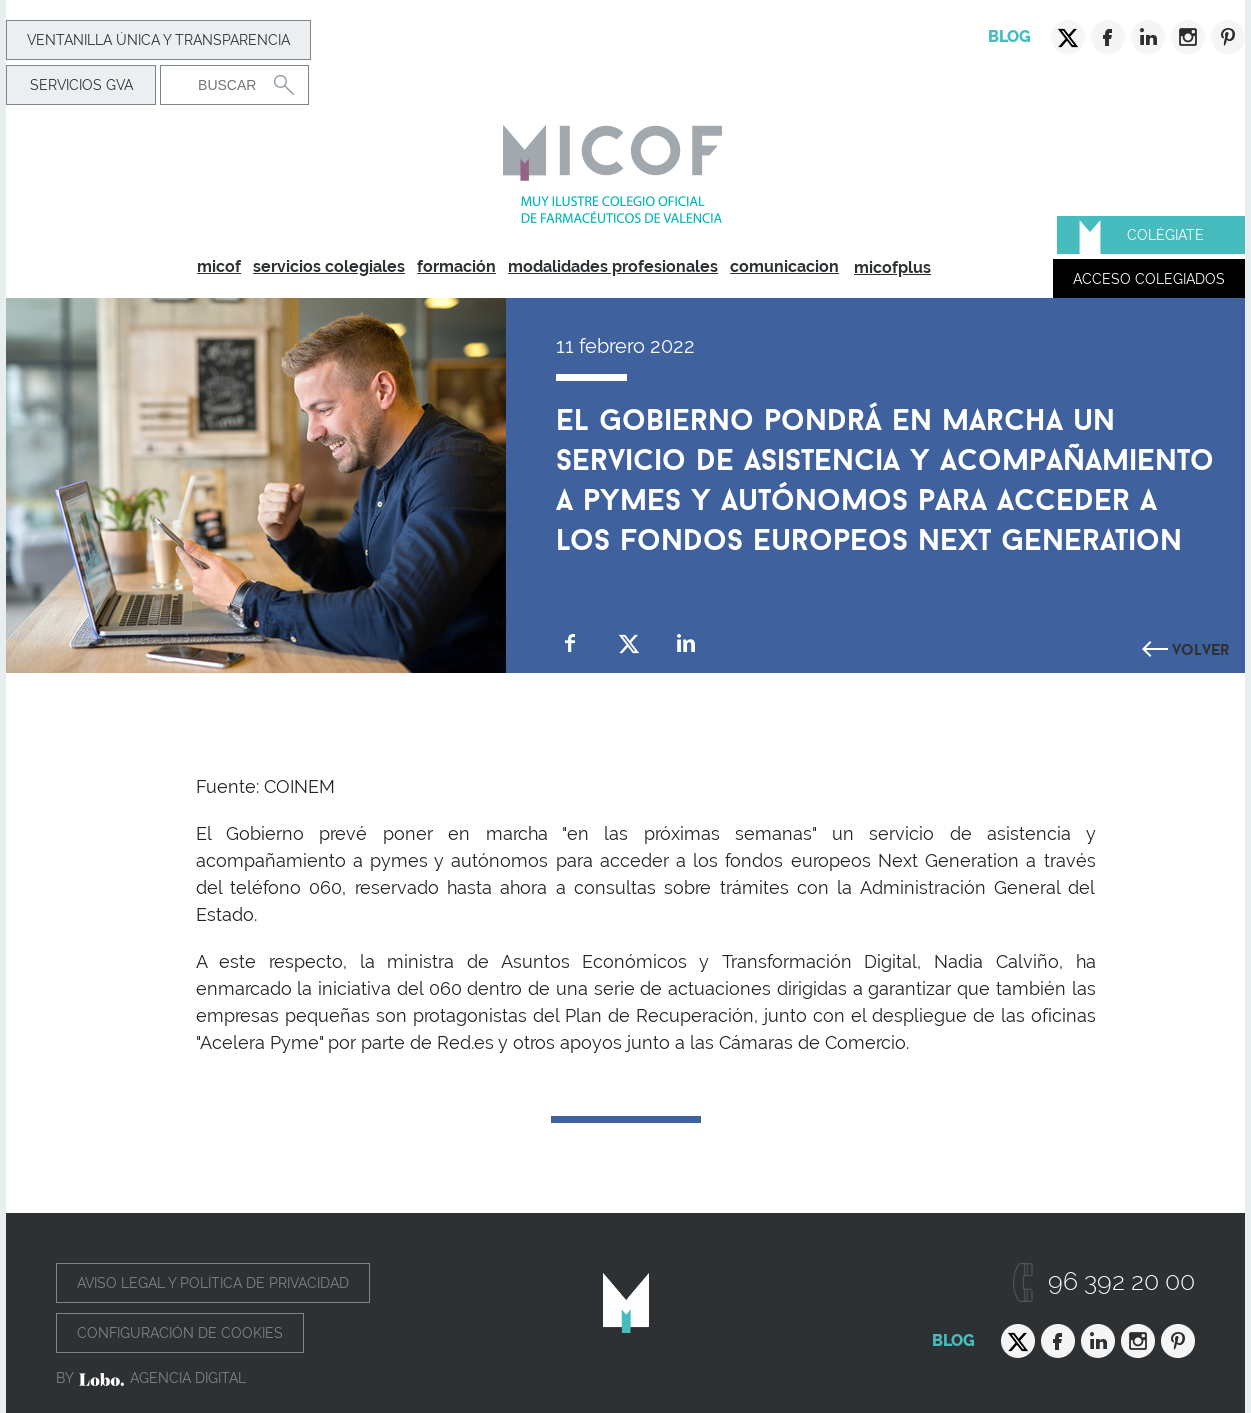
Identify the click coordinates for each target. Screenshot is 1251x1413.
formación (456, 266)
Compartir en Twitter (628, 643)
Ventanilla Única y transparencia (158, 40)
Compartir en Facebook (570, 643)
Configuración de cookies (180, 1333)
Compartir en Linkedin (686, 643)
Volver (1201, 647)
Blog (1009, 36)
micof (219, 266)
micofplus (892, 267)
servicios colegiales (329, 266)
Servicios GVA (81, 85)
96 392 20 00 (1121, 1281)
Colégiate (1165, 235)
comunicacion (784, 266)
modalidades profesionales (613, 266)
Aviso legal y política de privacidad (213, 1283)
